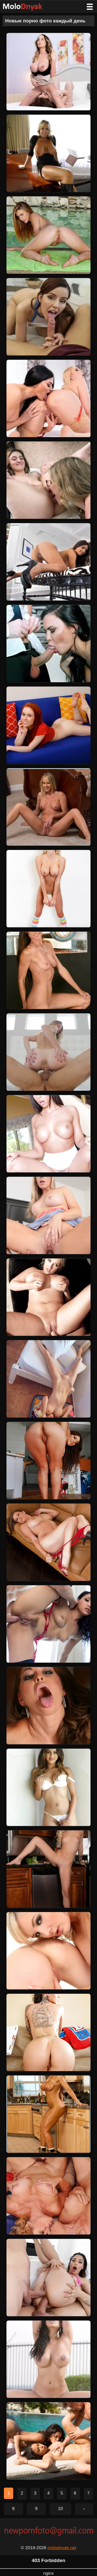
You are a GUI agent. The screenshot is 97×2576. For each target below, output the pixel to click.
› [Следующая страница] (84, 2508)
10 (60, 2508)
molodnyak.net (62, 2547)
